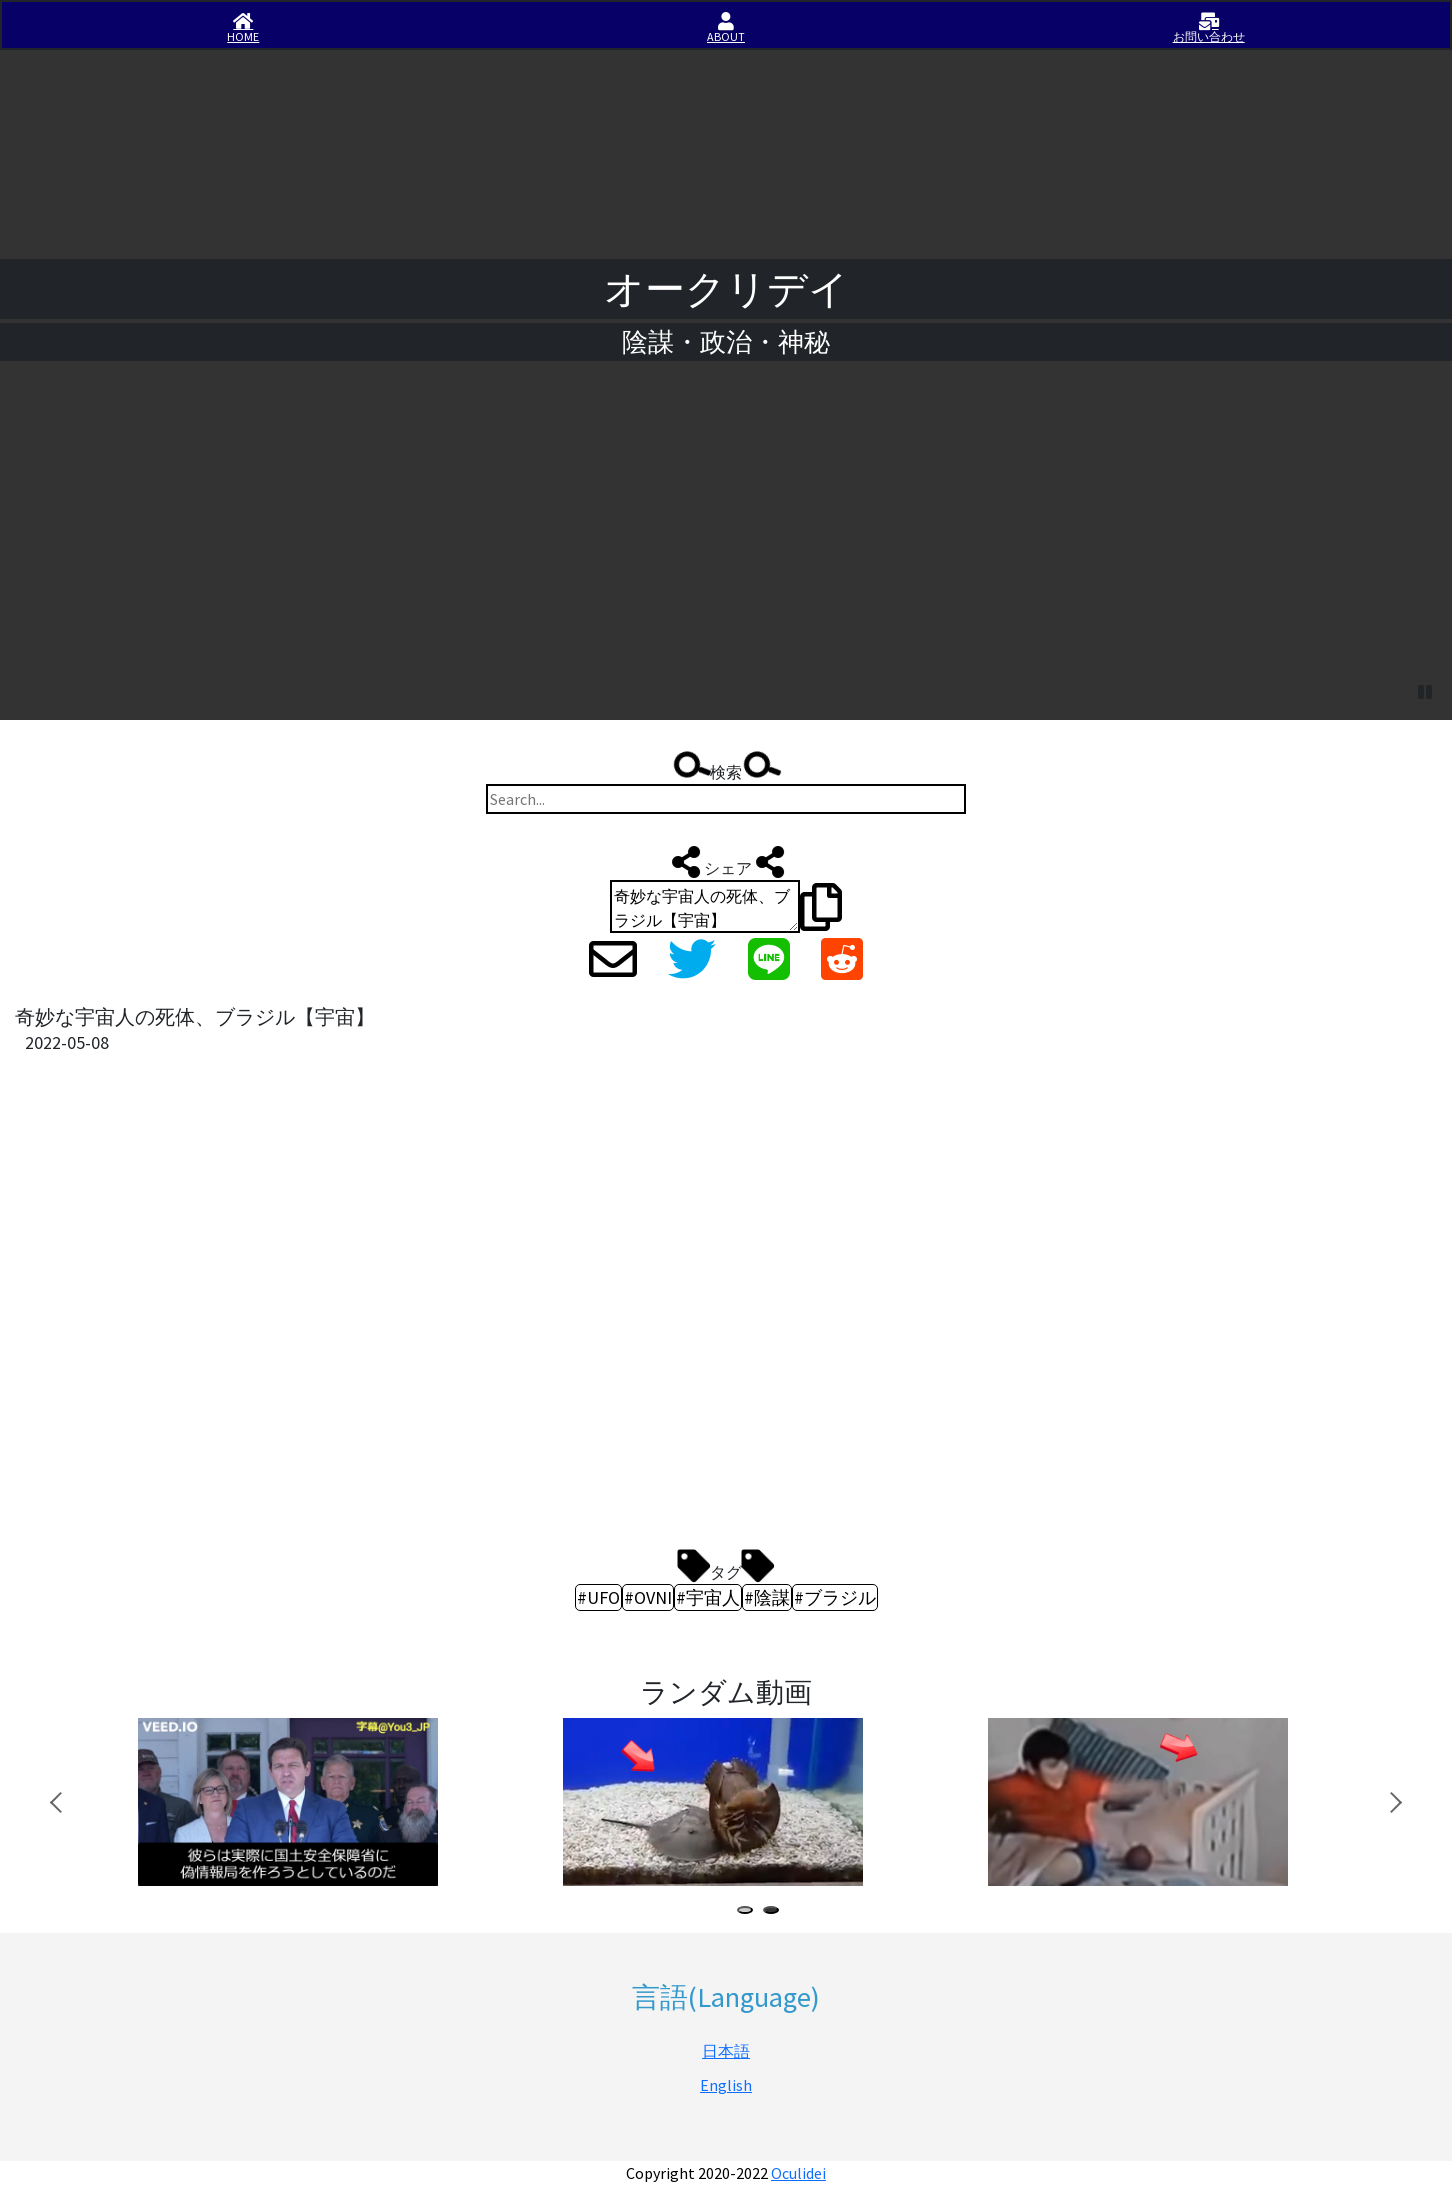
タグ (726, 1567)
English (726, 2085)
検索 (726, 767)
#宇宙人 (708, 1597)
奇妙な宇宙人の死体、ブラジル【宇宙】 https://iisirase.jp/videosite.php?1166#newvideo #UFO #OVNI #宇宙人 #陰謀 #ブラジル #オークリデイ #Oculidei (705, 906)
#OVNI (648, 1597)
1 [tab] (749, 1912)
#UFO (598, 1597)
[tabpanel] (317, 1802)
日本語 (726, 2051)
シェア (726, 862)
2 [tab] (775, 1912)
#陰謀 (767, 1597)
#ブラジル (835, 1597)
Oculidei (798, 2173)
